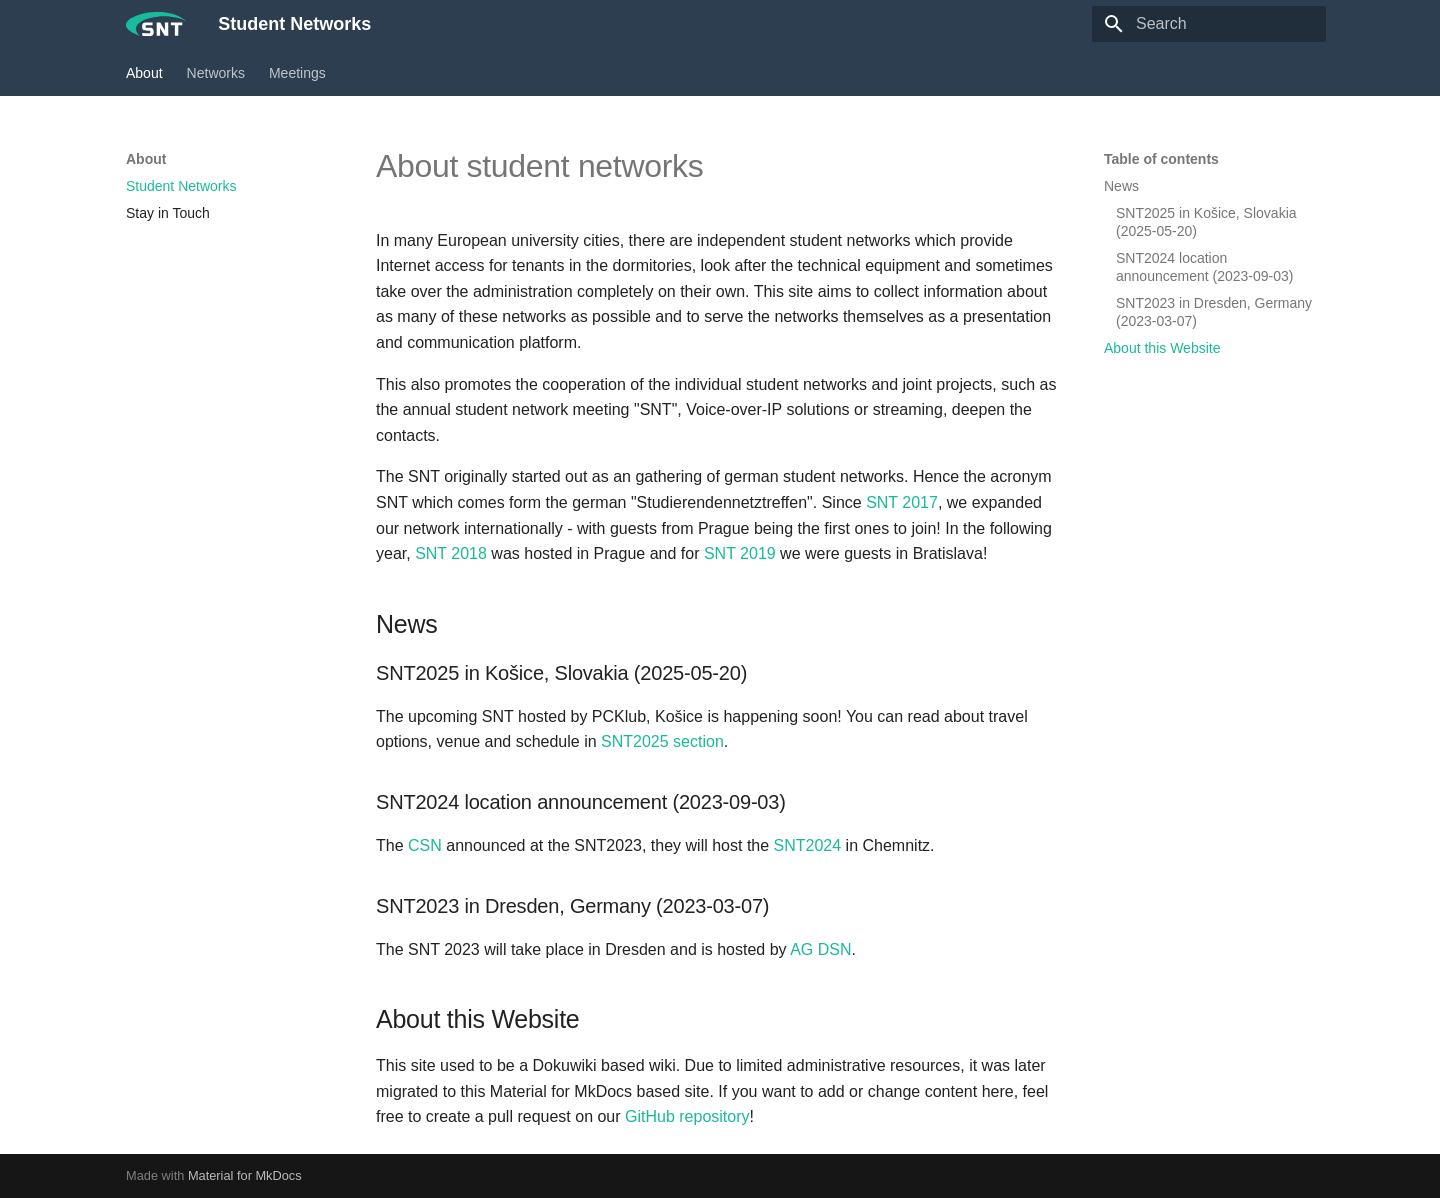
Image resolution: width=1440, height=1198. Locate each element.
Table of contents (1161, 159)
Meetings (297, 73)
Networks (216, 73)
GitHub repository (687, 1116)
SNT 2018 (451, 553)
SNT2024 (808, 845)
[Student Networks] (156, 24)
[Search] (1209, 24)
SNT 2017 (902, 502)
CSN (425, 845)
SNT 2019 (740, 553)
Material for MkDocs (245, 1175)
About (144, 73)
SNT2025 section (662, 741)
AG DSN (820, 949)
